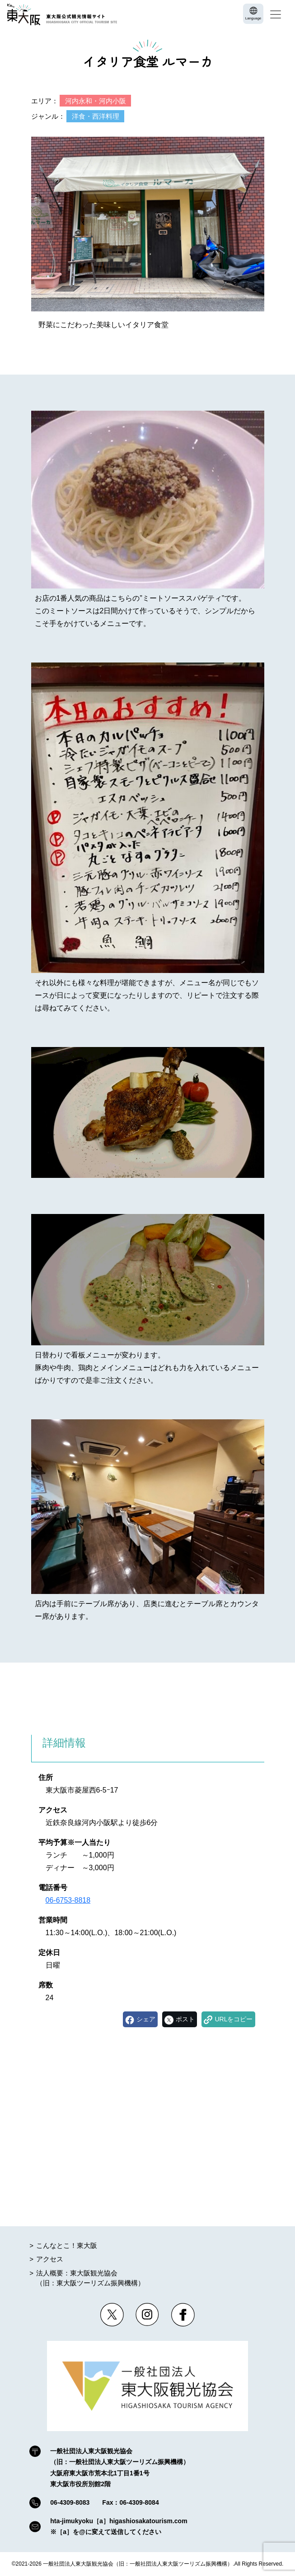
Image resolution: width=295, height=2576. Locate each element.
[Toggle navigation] (275, 14)
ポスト (185, 2019)
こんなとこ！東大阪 (66, 2245)
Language (253, 18)
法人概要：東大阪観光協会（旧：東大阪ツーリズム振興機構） (90, 2278)
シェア (145, 2019)
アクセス (49, 2259)
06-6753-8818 (68, 1900)
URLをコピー (234, 2019)
